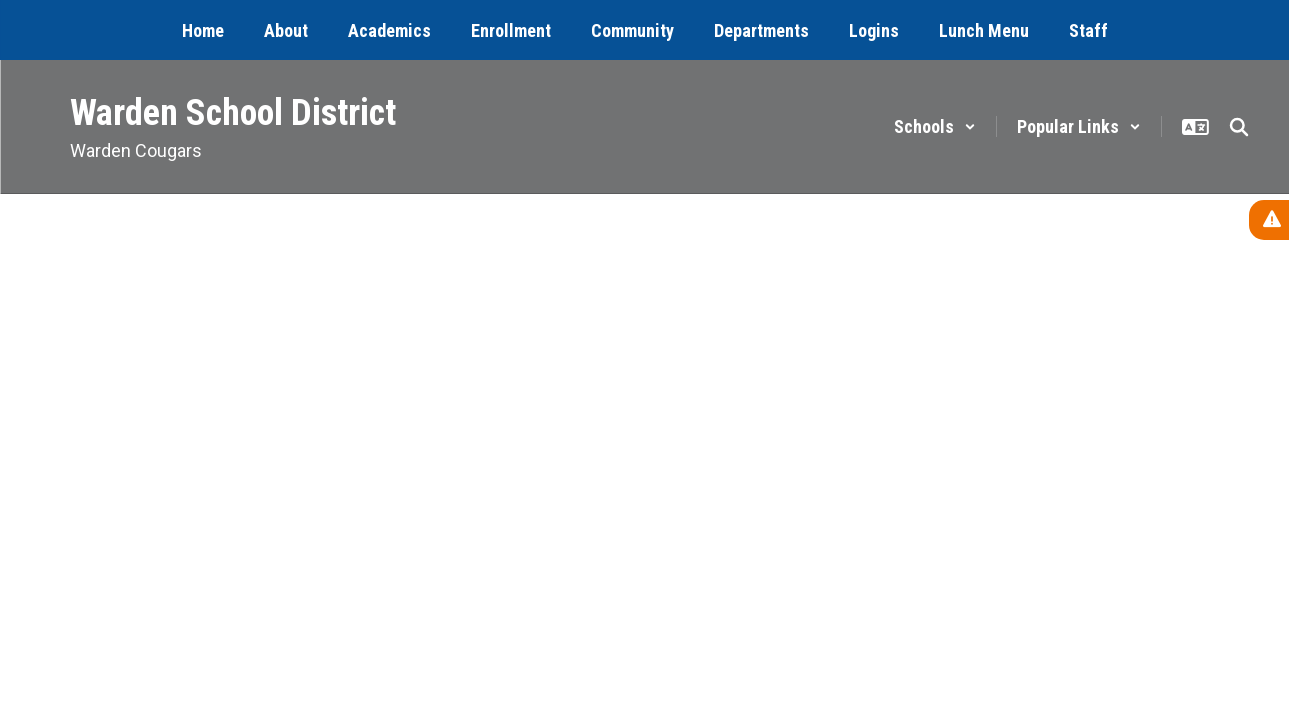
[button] (935, 126)
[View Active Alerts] (1269, 220)
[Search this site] (1239, 127)
